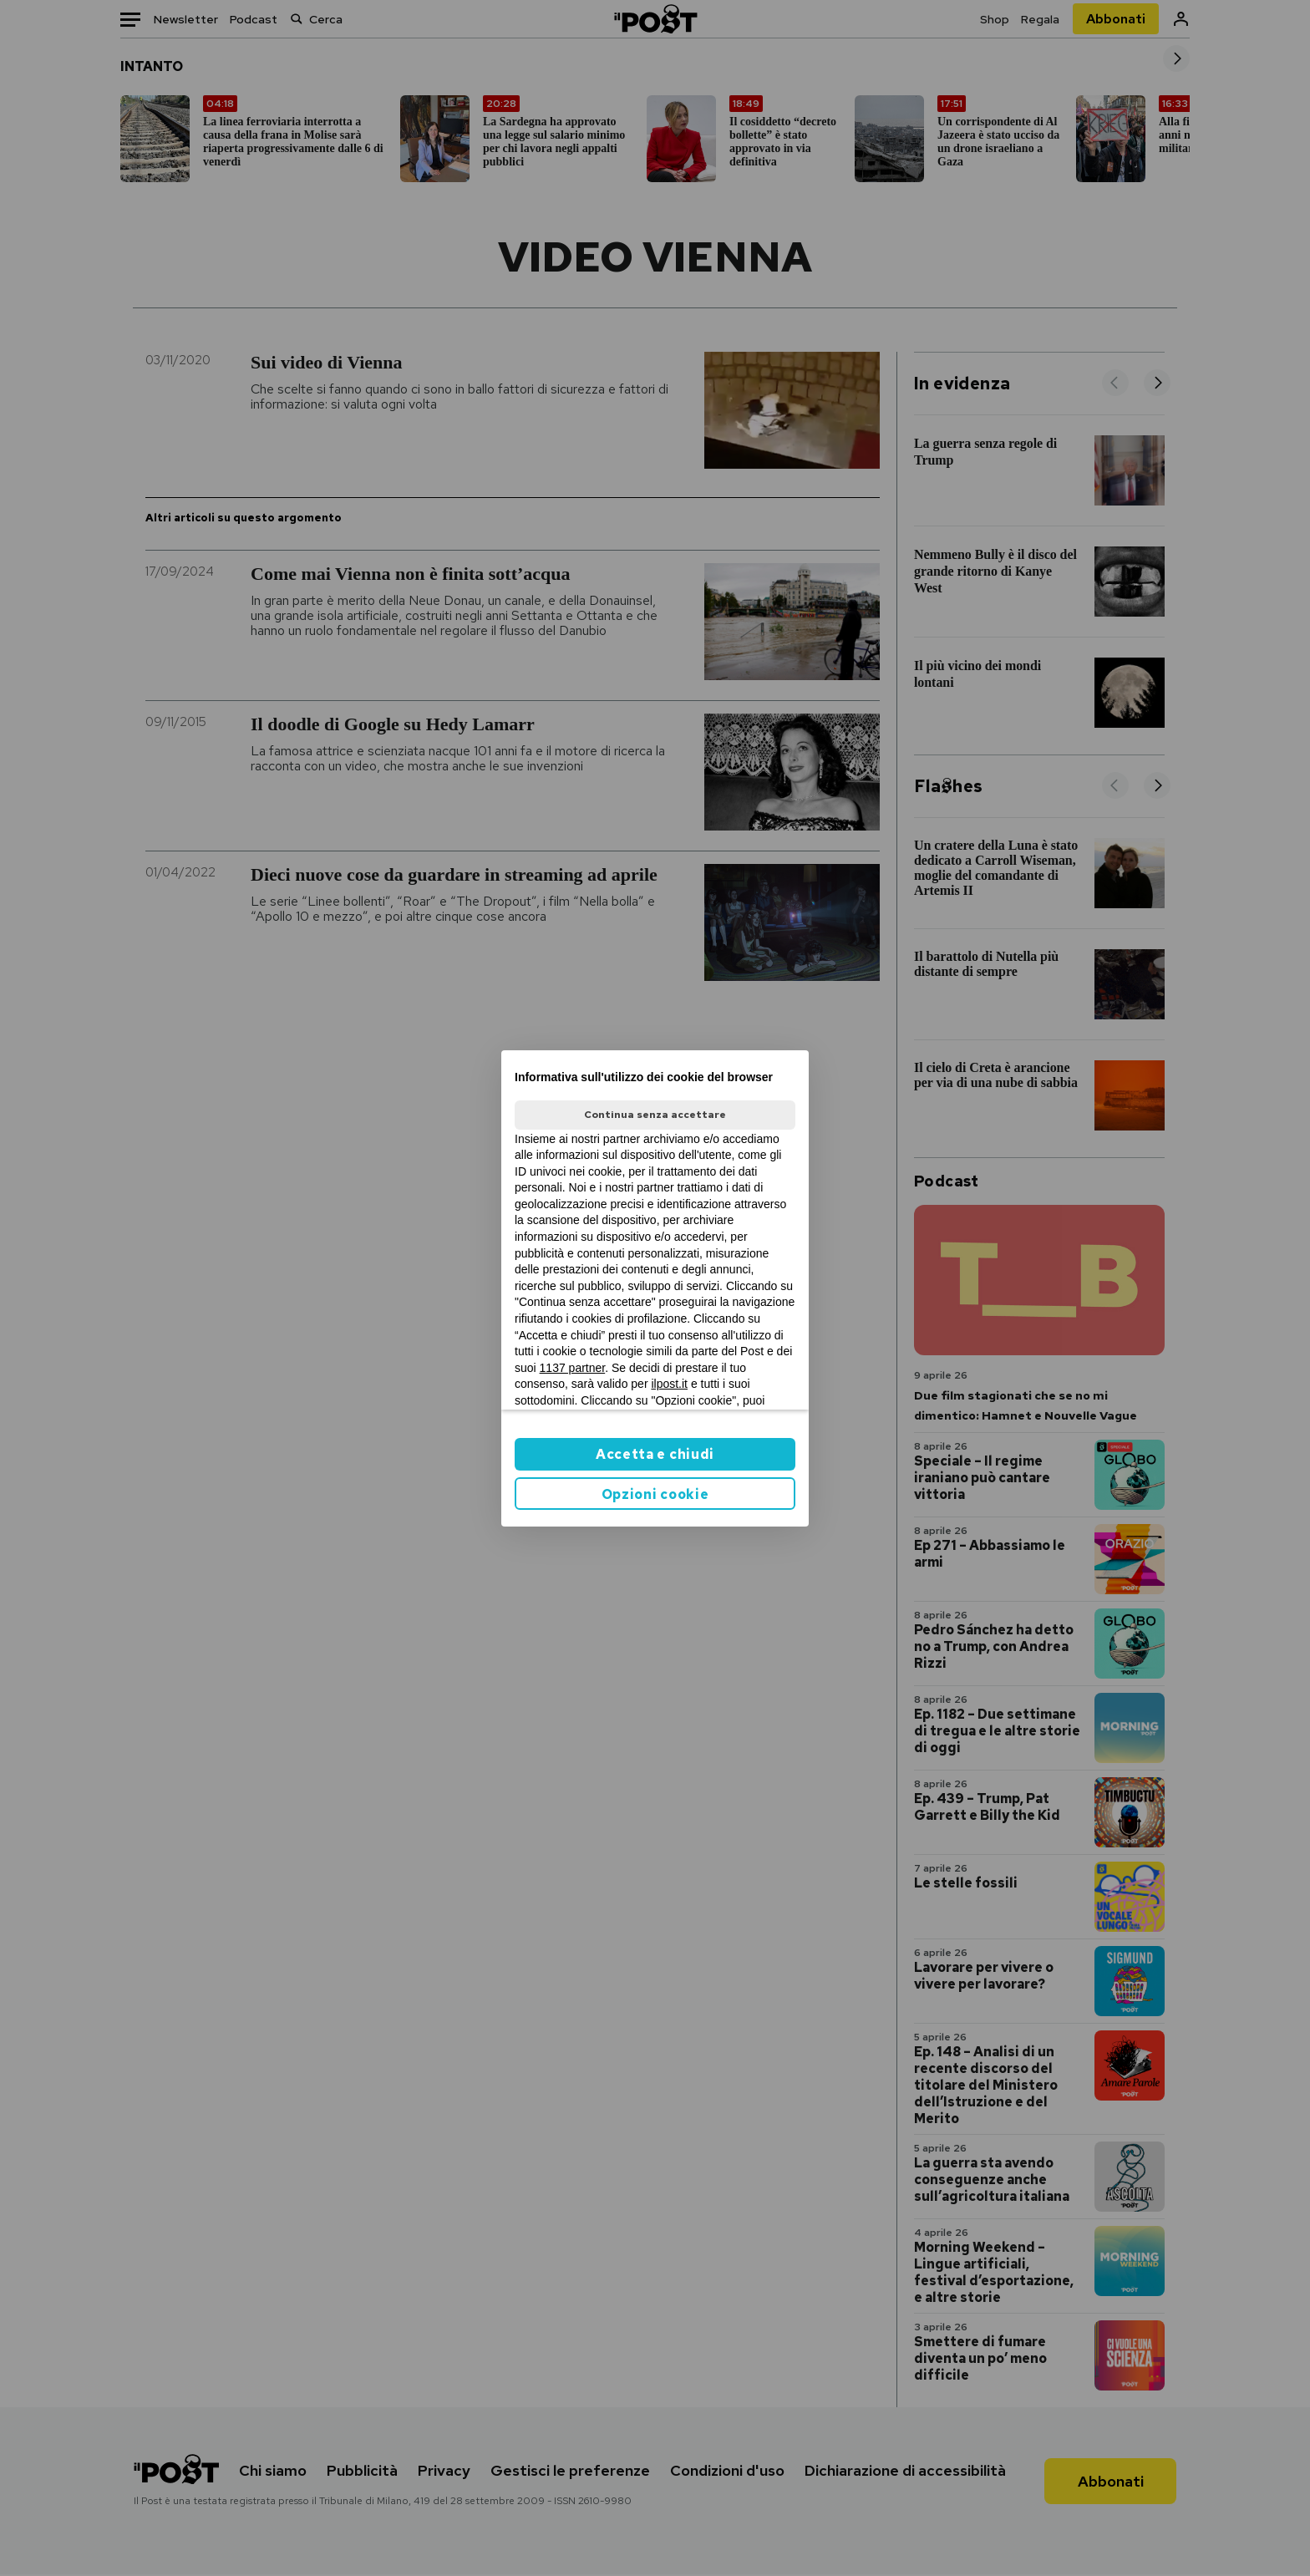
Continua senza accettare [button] (655, 1114)
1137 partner (573, 1367)
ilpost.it (669, 1383)
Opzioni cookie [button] (655, 1494)
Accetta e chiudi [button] (655, 1454)
